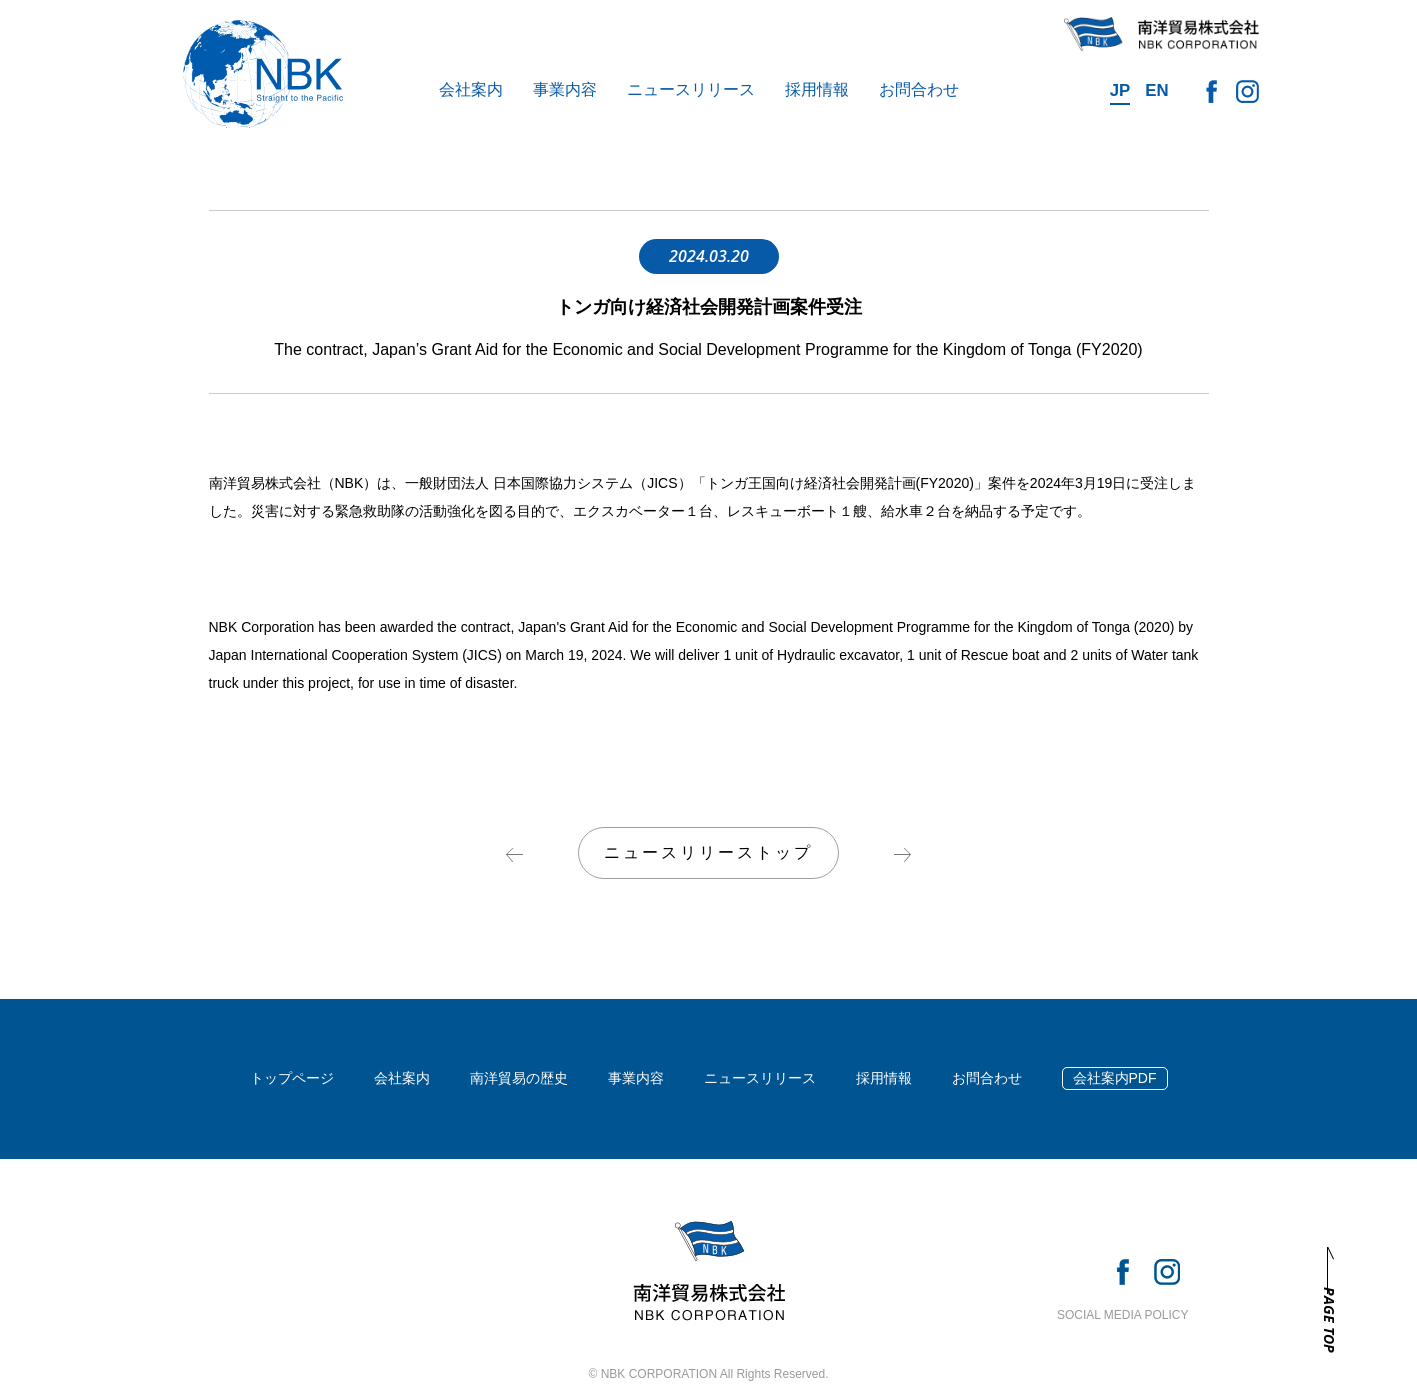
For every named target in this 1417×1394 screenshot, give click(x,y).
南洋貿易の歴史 (519, 1078)
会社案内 (471, 89)
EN (1156, 90)
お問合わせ (919, 89)
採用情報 (817, 89)
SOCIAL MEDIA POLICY (1123, 1315)
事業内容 (565, 89)
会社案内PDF (1115, 1078)
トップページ (292, 1078)
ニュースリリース (691, 89)
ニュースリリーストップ (708, 852)
